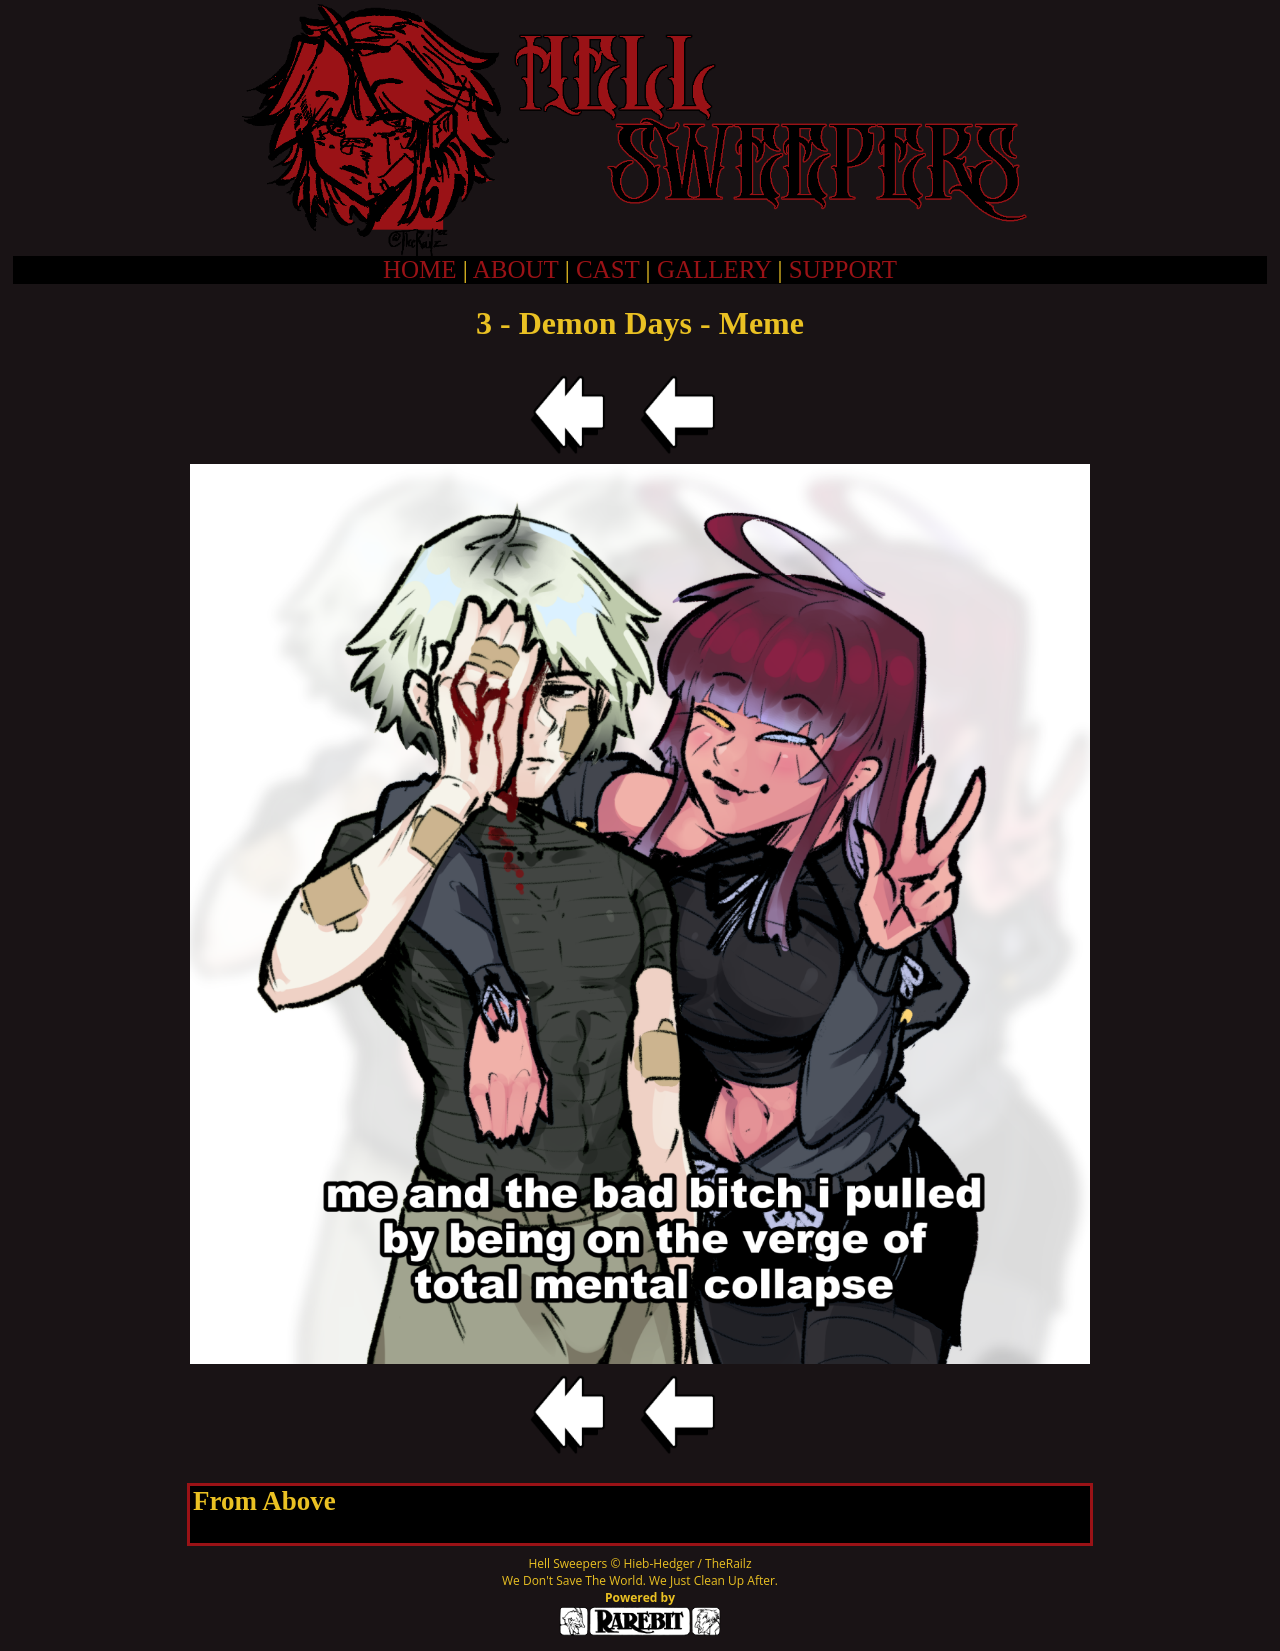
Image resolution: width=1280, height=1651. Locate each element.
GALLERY (714, 269)
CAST (607, 269)
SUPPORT (843, 269)
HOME (420, 269)
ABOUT (516, 269)
